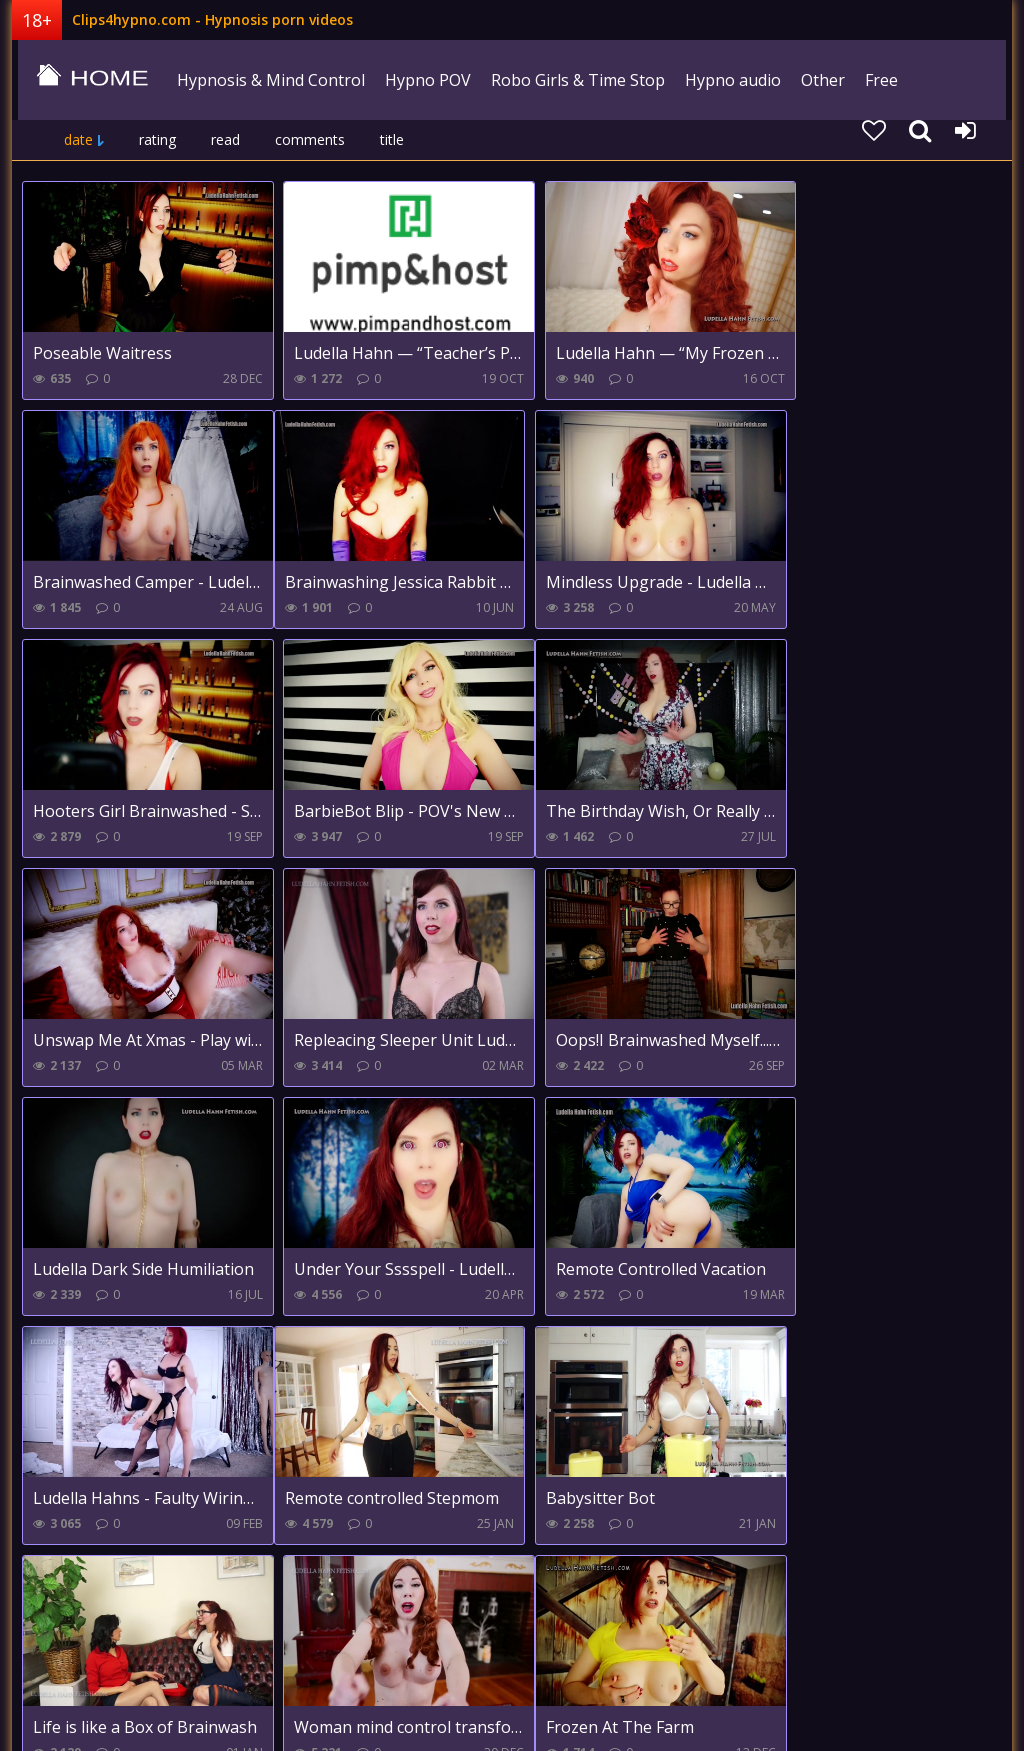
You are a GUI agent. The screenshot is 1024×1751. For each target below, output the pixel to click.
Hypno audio (728, 80)
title (392, 139)
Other (818, 80)
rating (157, 139)
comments (310, 139)
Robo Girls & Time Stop (573, 80)
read (225, 139)
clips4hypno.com (87, 80)
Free (876, 80)
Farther (326, 1590)
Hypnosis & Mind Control (266, 80)
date (78, 139)
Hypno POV (423, 80)
